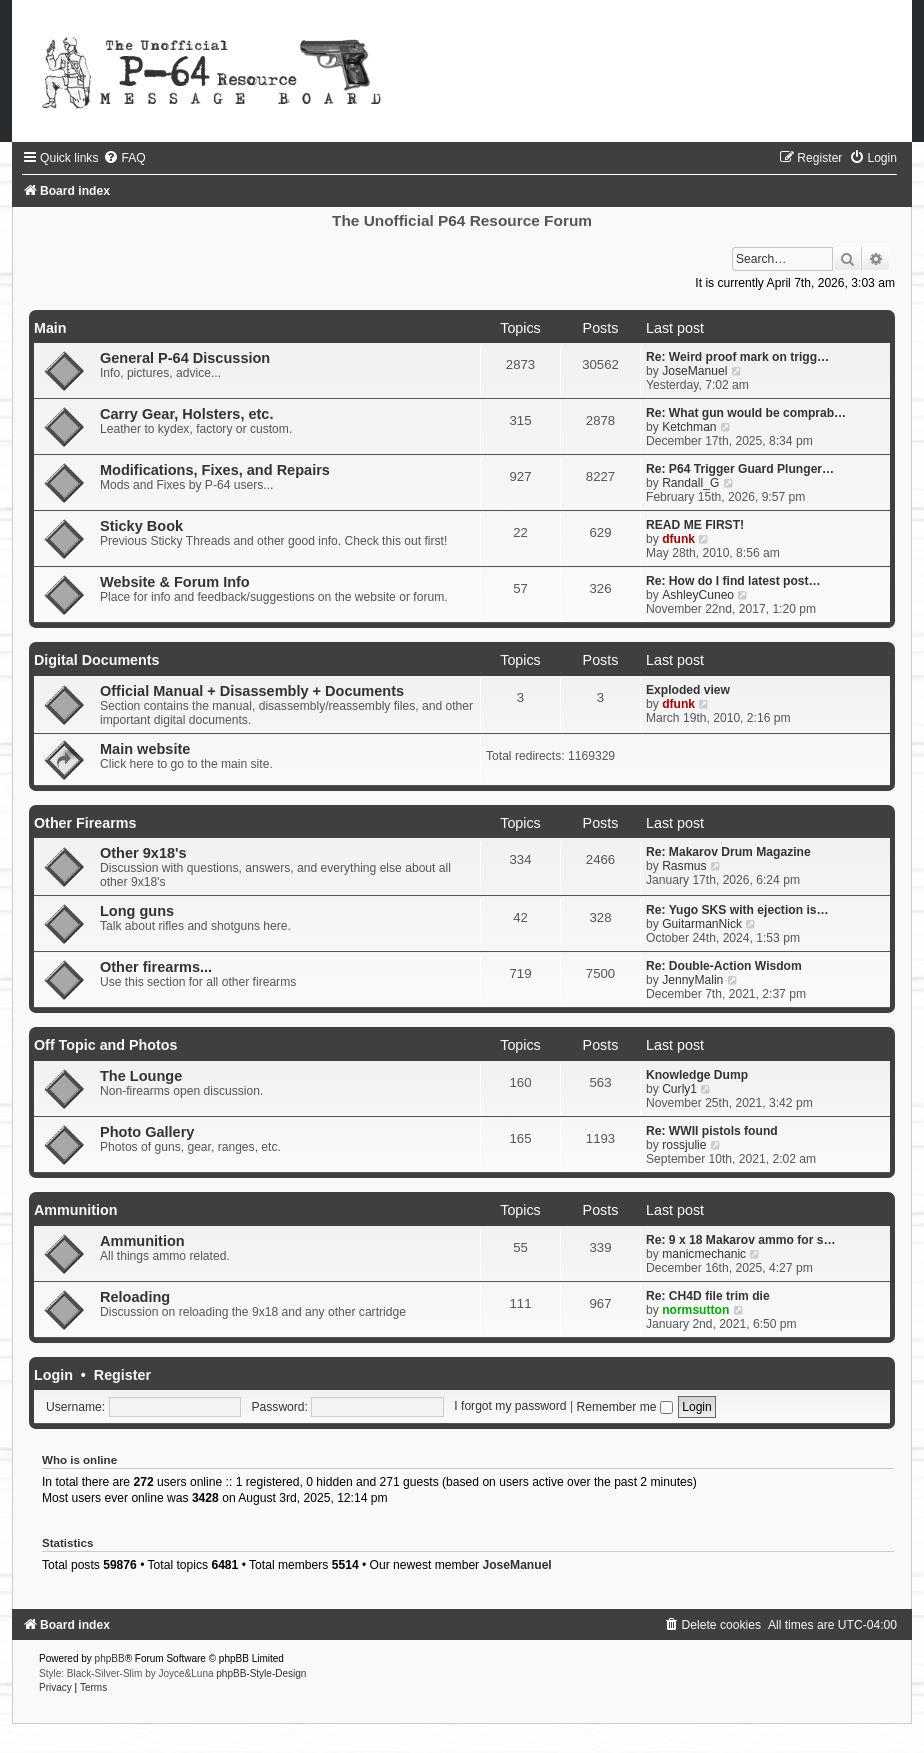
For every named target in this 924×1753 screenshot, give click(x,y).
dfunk (678, 539)
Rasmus (684, 866)
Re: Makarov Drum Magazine (728, 852)
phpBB (110, 1658)
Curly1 (679, 1089)
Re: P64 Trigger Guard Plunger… (740, 469)
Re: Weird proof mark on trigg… (737, 357)
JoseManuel (694, 371)
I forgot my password (510, 1407)
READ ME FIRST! (695, 525)
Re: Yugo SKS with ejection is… (737, 910)
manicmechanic (704, 1254)
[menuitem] (124, 158)
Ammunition (75, 1210)
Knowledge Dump (697, 1075)
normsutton (695, 1310)
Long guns (137, 911)
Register (122, 1375)
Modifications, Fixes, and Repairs (215, 470)
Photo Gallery (147, 1132)
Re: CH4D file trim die (708, 1296)
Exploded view (688, 690)
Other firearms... (156, 967)
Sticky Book (141, 526)
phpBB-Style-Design (261, 1673)
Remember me (624, 1407)
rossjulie (684, 1145)
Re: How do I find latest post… (733, 581)
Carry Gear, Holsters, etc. (186, 414)
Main (50, 328)
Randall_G (690, 483)
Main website (145, 749)
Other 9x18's (143, 853)
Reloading (135, 1297)
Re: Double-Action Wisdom (724, 966)
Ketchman (689, 427)
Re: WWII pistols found (712, 1131)
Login (53, 1375)
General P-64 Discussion (185, 358)
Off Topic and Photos (106, 1045)
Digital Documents (97, 660)
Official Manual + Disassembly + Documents (252, 691)
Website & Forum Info (175, 582)
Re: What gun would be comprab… (746, 413)
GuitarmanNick (702, 924)
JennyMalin (692, 980)
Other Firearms (85, 823)
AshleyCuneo (698, 595)
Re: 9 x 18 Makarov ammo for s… (741, 1240)
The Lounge (141, 1076)
